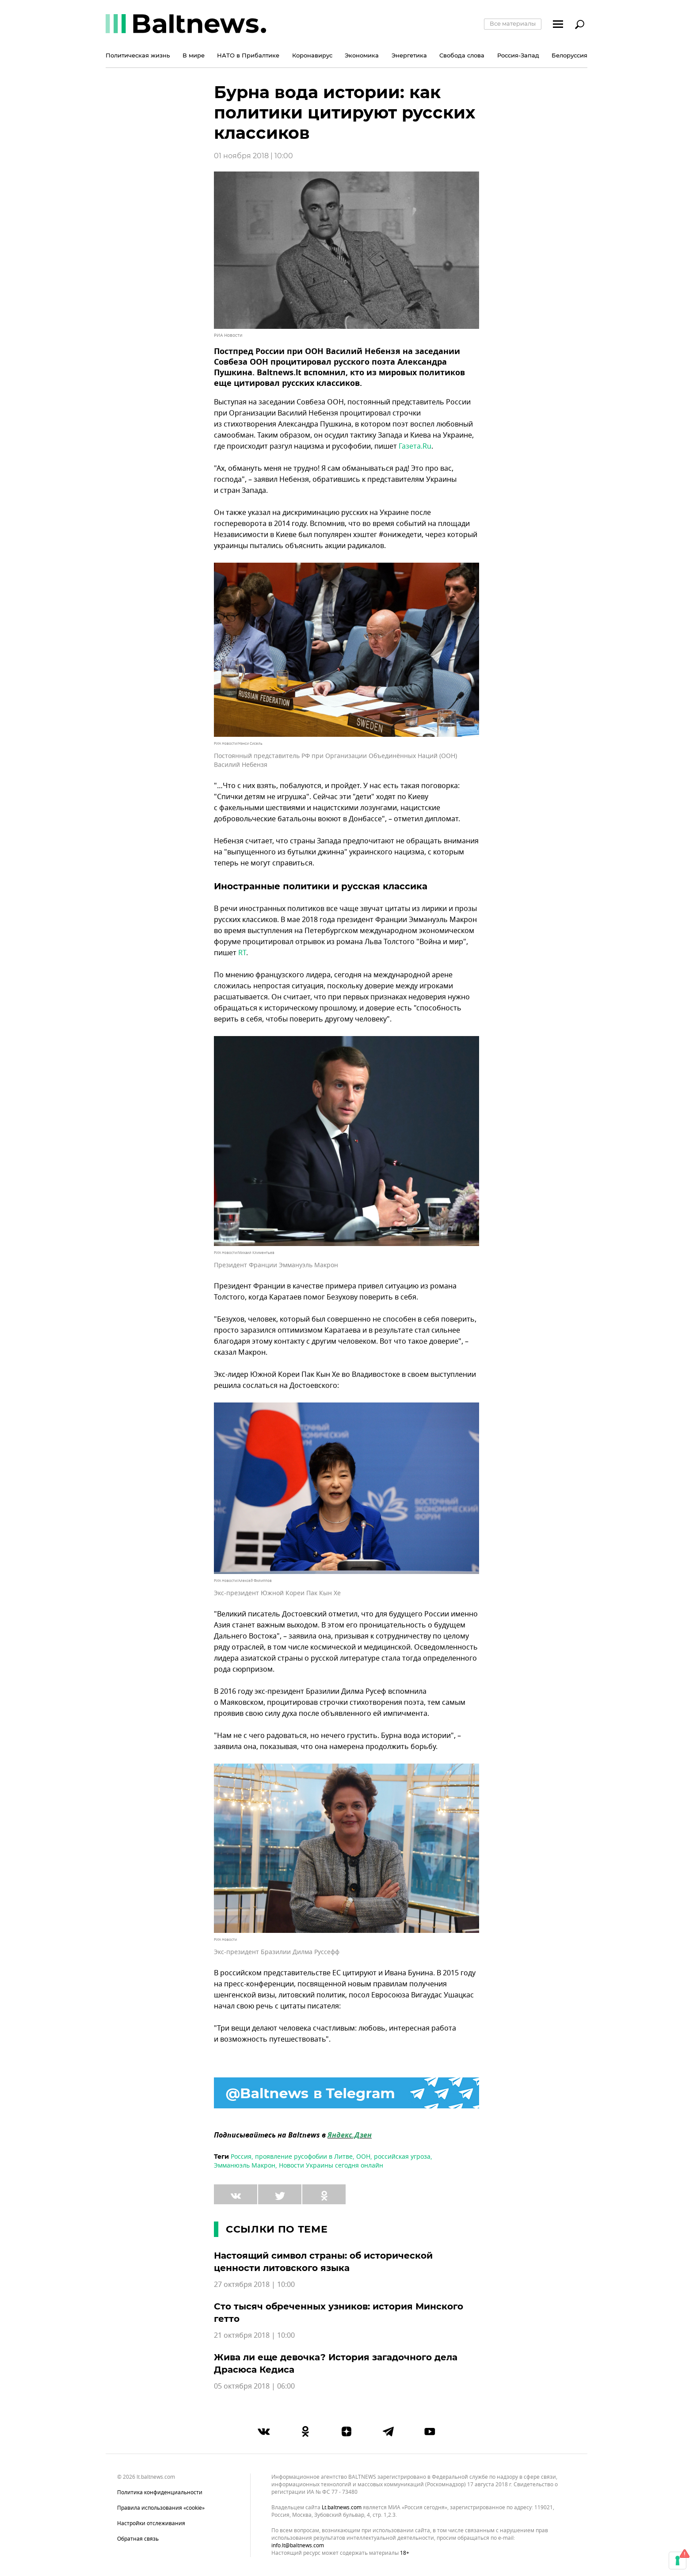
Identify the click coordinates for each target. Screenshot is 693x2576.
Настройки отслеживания (151, 2523)
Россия (241, 2156)
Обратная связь (138, 2539)
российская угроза (402, 2156)
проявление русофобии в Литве (304, 2156)
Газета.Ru (415, 446)
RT (242, 953)
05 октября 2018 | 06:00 (254, 2386)
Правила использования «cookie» (161, 2508)
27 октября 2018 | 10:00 (254, 2284)
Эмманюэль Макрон (244, 2165)
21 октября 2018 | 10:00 (254, 2335)
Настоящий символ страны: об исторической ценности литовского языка (323, 2261)
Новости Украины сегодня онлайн (331, 2165)
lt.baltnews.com (342, 2507)
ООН (363, 2156)
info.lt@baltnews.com (297, 2545)
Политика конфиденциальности (159, 2492)
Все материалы (513, 23)
